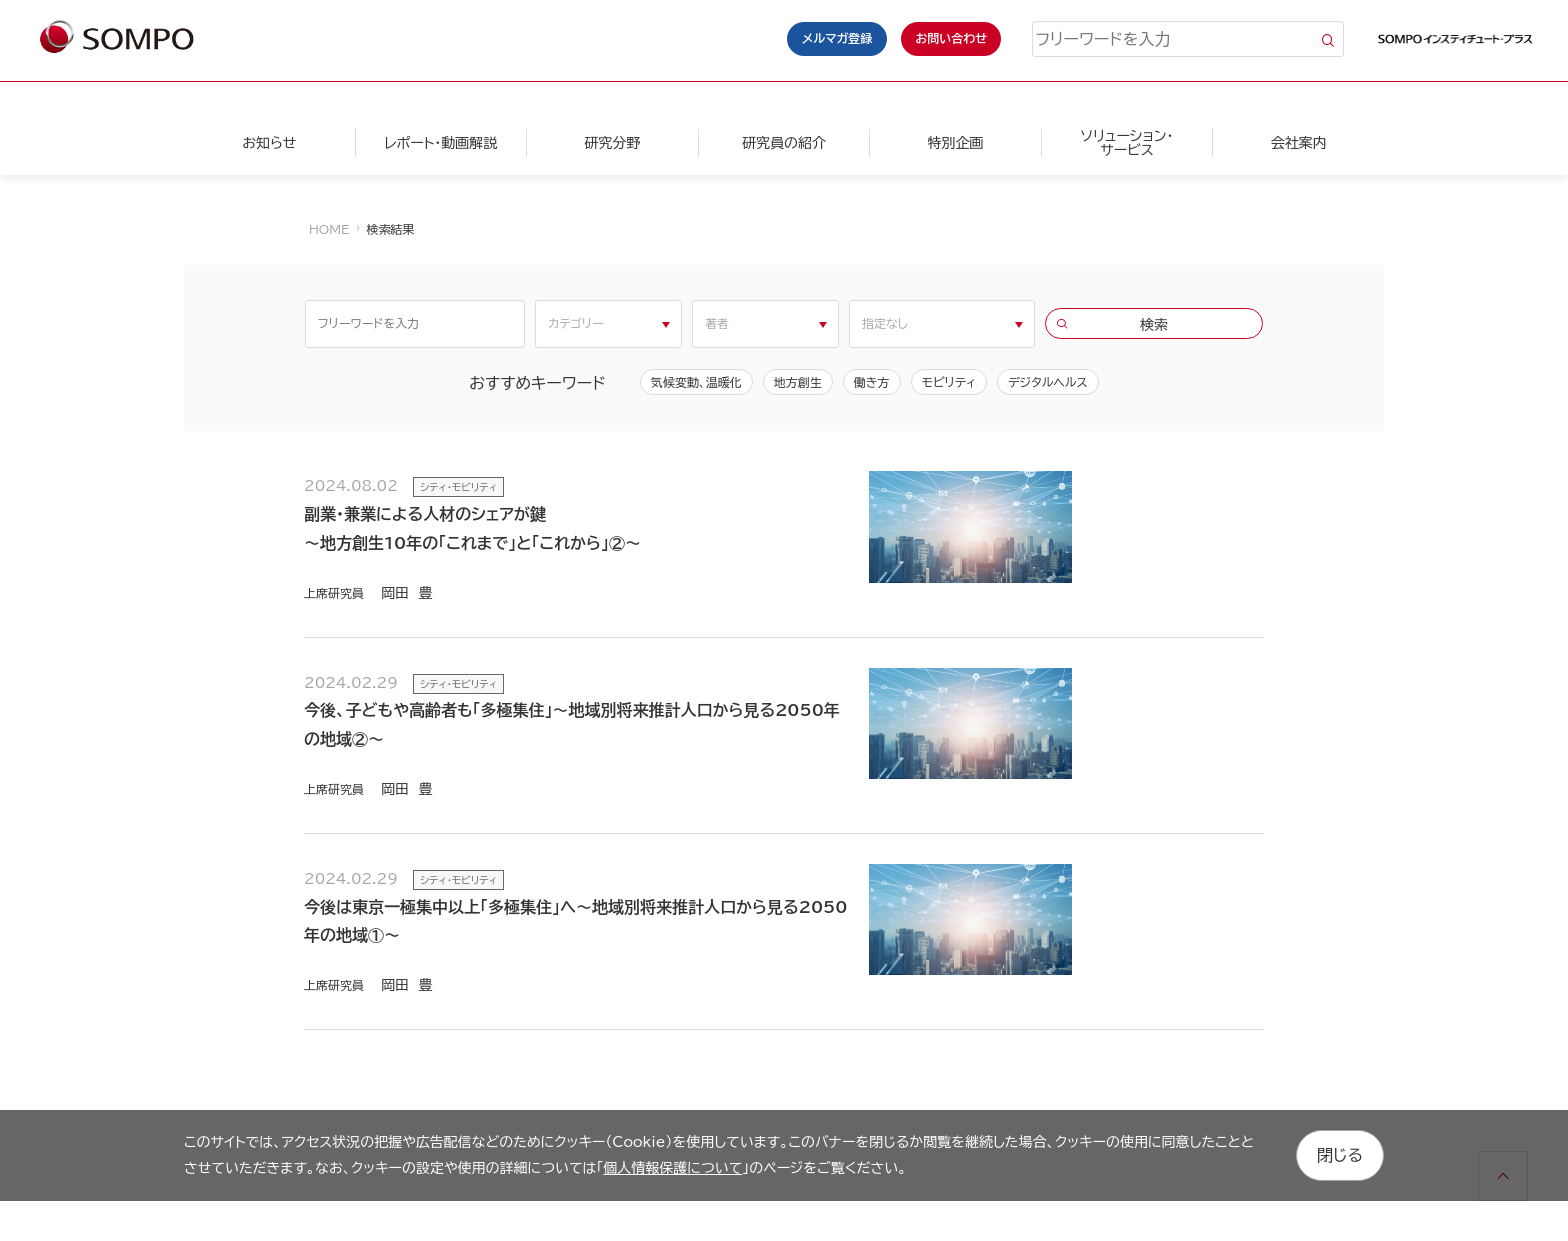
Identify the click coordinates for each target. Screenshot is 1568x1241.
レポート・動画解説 (440, 143)
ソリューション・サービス (1126, 143)
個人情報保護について (672, 1167)
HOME (329, 229)
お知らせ (269, 143)
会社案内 (1299, 143)
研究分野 (612, 143)
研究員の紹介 (784, 143)
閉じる (1340, 1155)
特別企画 (955, 143)
